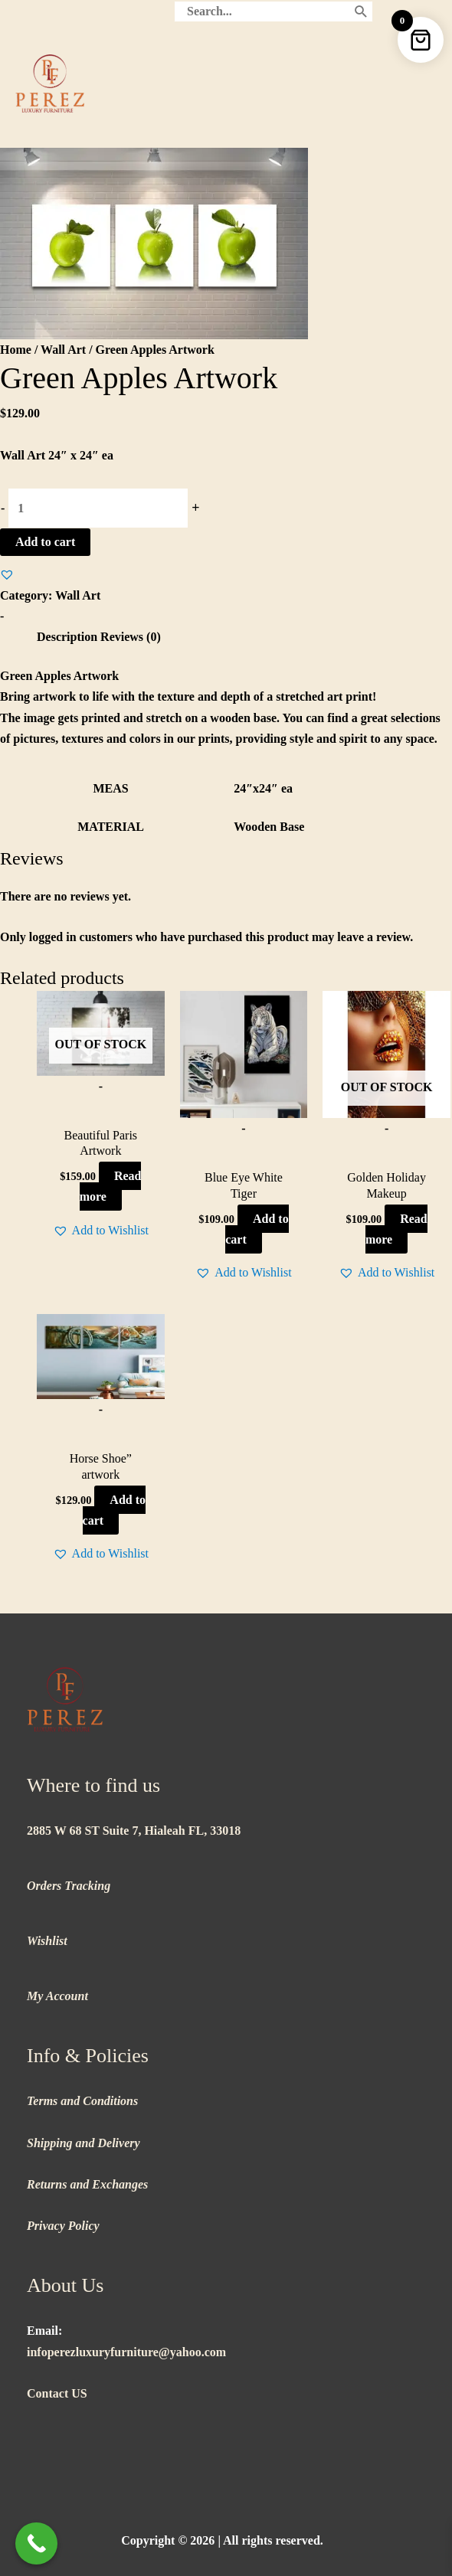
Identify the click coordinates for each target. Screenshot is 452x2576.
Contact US (57, 2393)
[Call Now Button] (36, 2543)
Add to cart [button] (257, 1229)
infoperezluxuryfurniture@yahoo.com (126, 2352)
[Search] (361, 11)
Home (15, 349)
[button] (7, 574)
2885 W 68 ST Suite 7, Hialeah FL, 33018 (134, 1830)
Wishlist (47, 1940)
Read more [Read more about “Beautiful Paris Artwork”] (111, 1186)
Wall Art (63, 349)
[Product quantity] (98, 508)
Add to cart (45, 541)
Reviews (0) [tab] (130, 636)
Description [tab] (67, 636)
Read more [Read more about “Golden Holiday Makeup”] (396, 1229)
